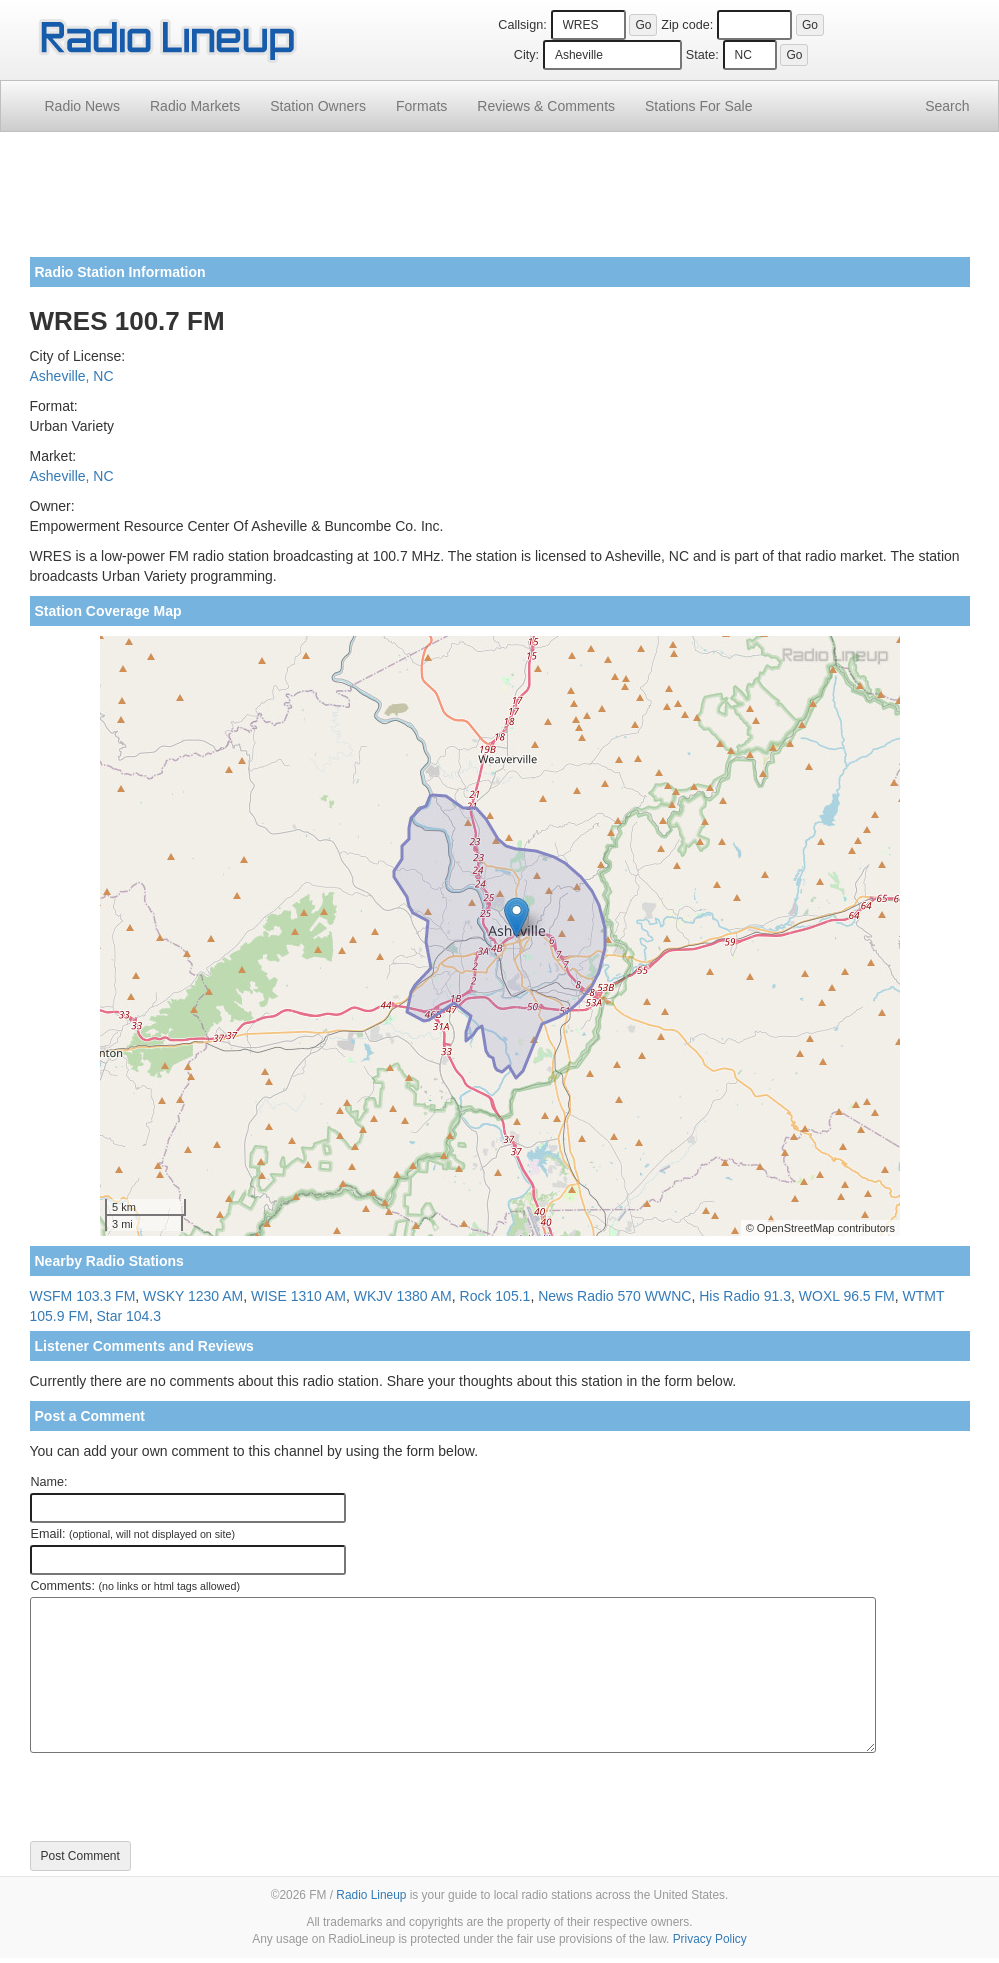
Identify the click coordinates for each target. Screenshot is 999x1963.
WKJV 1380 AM (403, 1296)
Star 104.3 (128, 1316)
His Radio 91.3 (745, 1296)
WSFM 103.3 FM (83, 1296)
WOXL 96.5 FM (847, 1296)
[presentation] (182, 1797)
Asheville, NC (72, 376)
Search (947, 106)
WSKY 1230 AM (193, 1296)
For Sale (698, 106)
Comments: (135, 1586)
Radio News (82, 106)
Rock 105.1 (495, 1296)
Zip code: (687, 25)
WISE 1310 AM (298, 1296)
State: (702, 55)
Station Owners (318, 106)
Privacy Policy (710, 1939)
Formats (421, 106)
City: (526, 55)
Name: (49, 1482)
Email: (133, 1534)
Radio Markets (195, 106)
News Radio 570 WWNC (614, 1296)
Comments (546, 106)
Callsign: (522, 25)
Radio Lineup (371, 1895)
